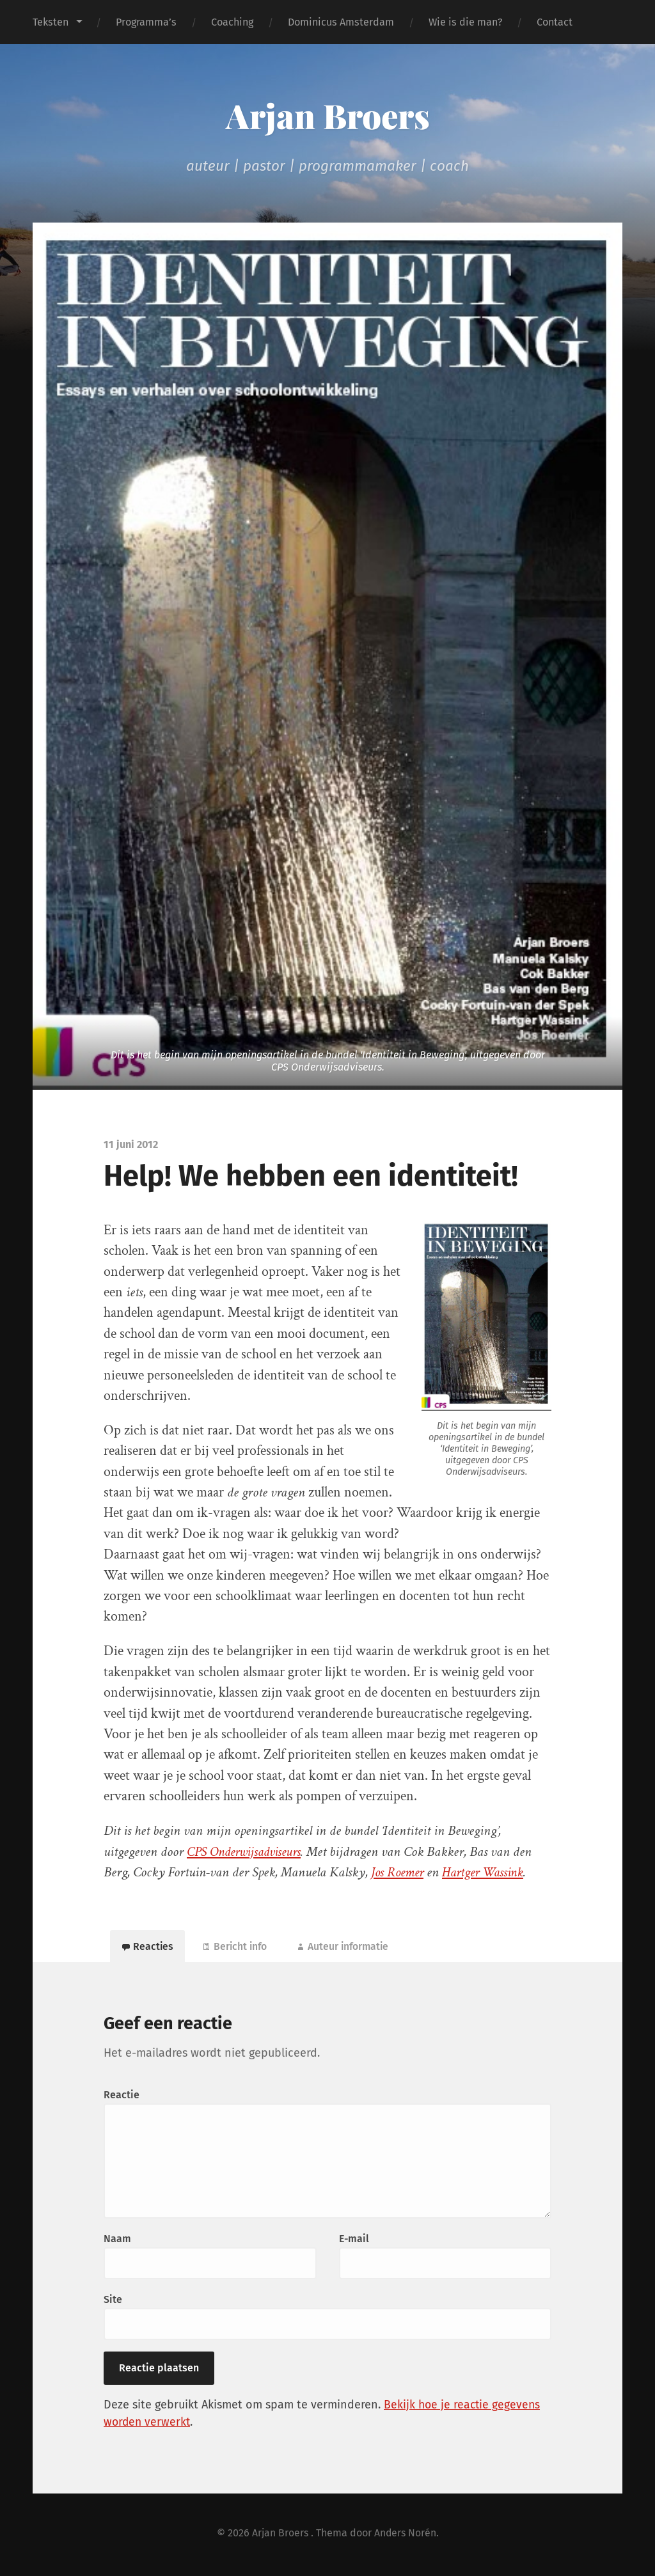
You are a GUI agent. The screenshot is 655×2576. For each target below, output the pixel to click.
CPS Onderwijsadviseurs (248, 1851)
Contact (554, 22)
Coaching (232, 22)
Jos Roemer (399, 1872)
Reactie (121, 2097)
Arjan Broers (327, 115)
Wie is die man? (465, 22)
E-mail (354, 2241)
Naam (117, 2241)
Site (113, 2302)
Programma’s (146, 22)
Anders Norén (406, 2535)
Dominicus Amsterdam (341, 22)
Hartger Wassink (489, 1872)
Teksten (50, 22)
